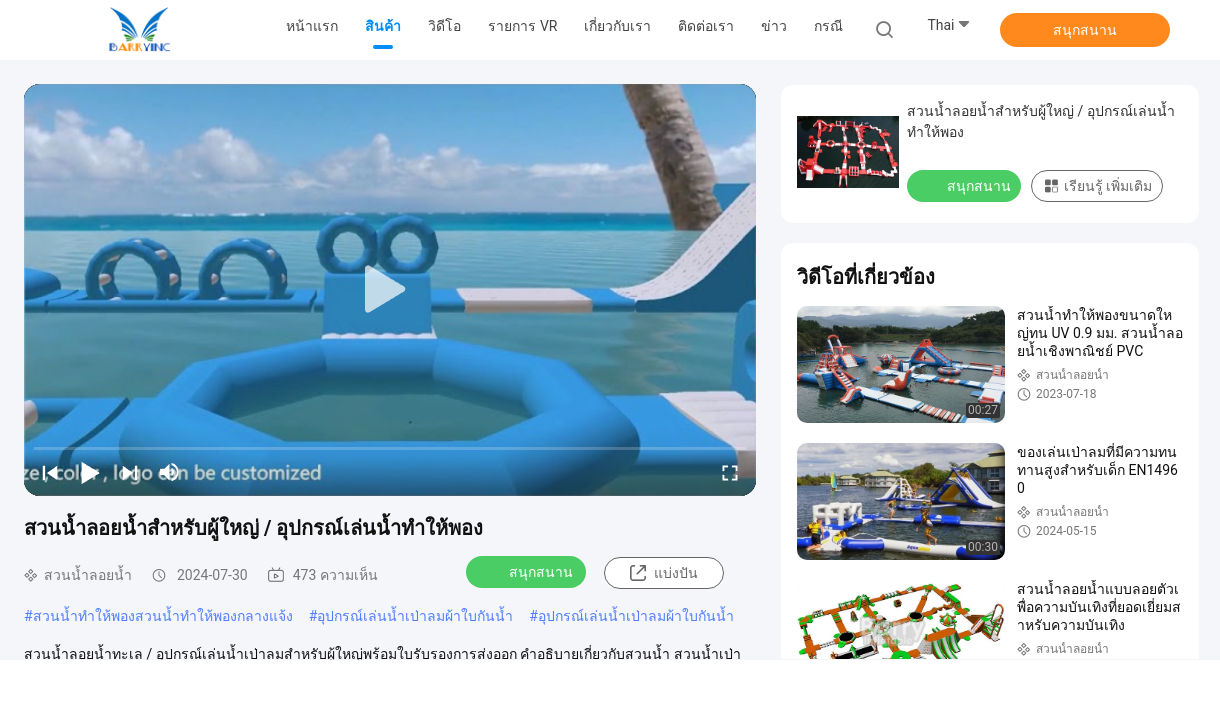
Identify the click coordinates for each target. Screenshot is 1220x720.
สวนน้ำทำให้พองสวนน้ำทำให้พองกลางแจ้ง (163, 616)
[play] (390, 290)
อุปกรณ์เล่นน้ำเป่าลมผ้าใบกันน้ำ (415, 616)
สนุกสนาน (1085, 30)
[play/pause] (90, 472)
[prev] (50, 472)
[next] (130, 472)
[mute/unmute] (170, 472)
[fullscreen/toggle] (730, 472)
